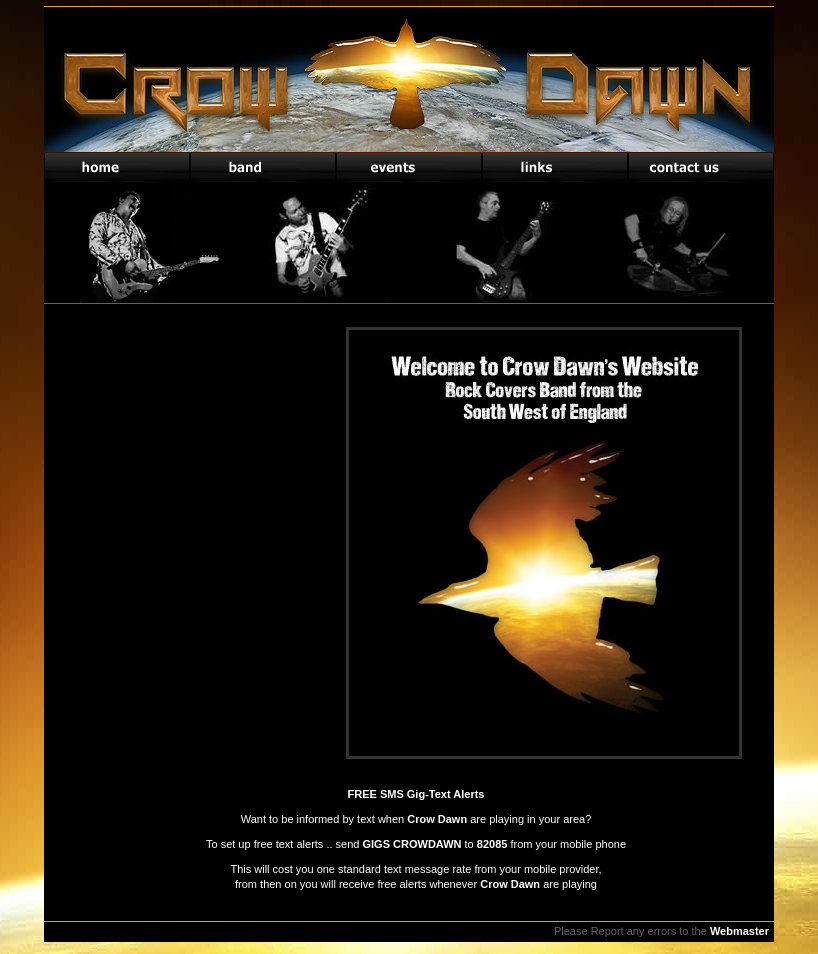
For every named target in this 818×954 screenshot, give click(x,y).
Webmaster (739, 931)
